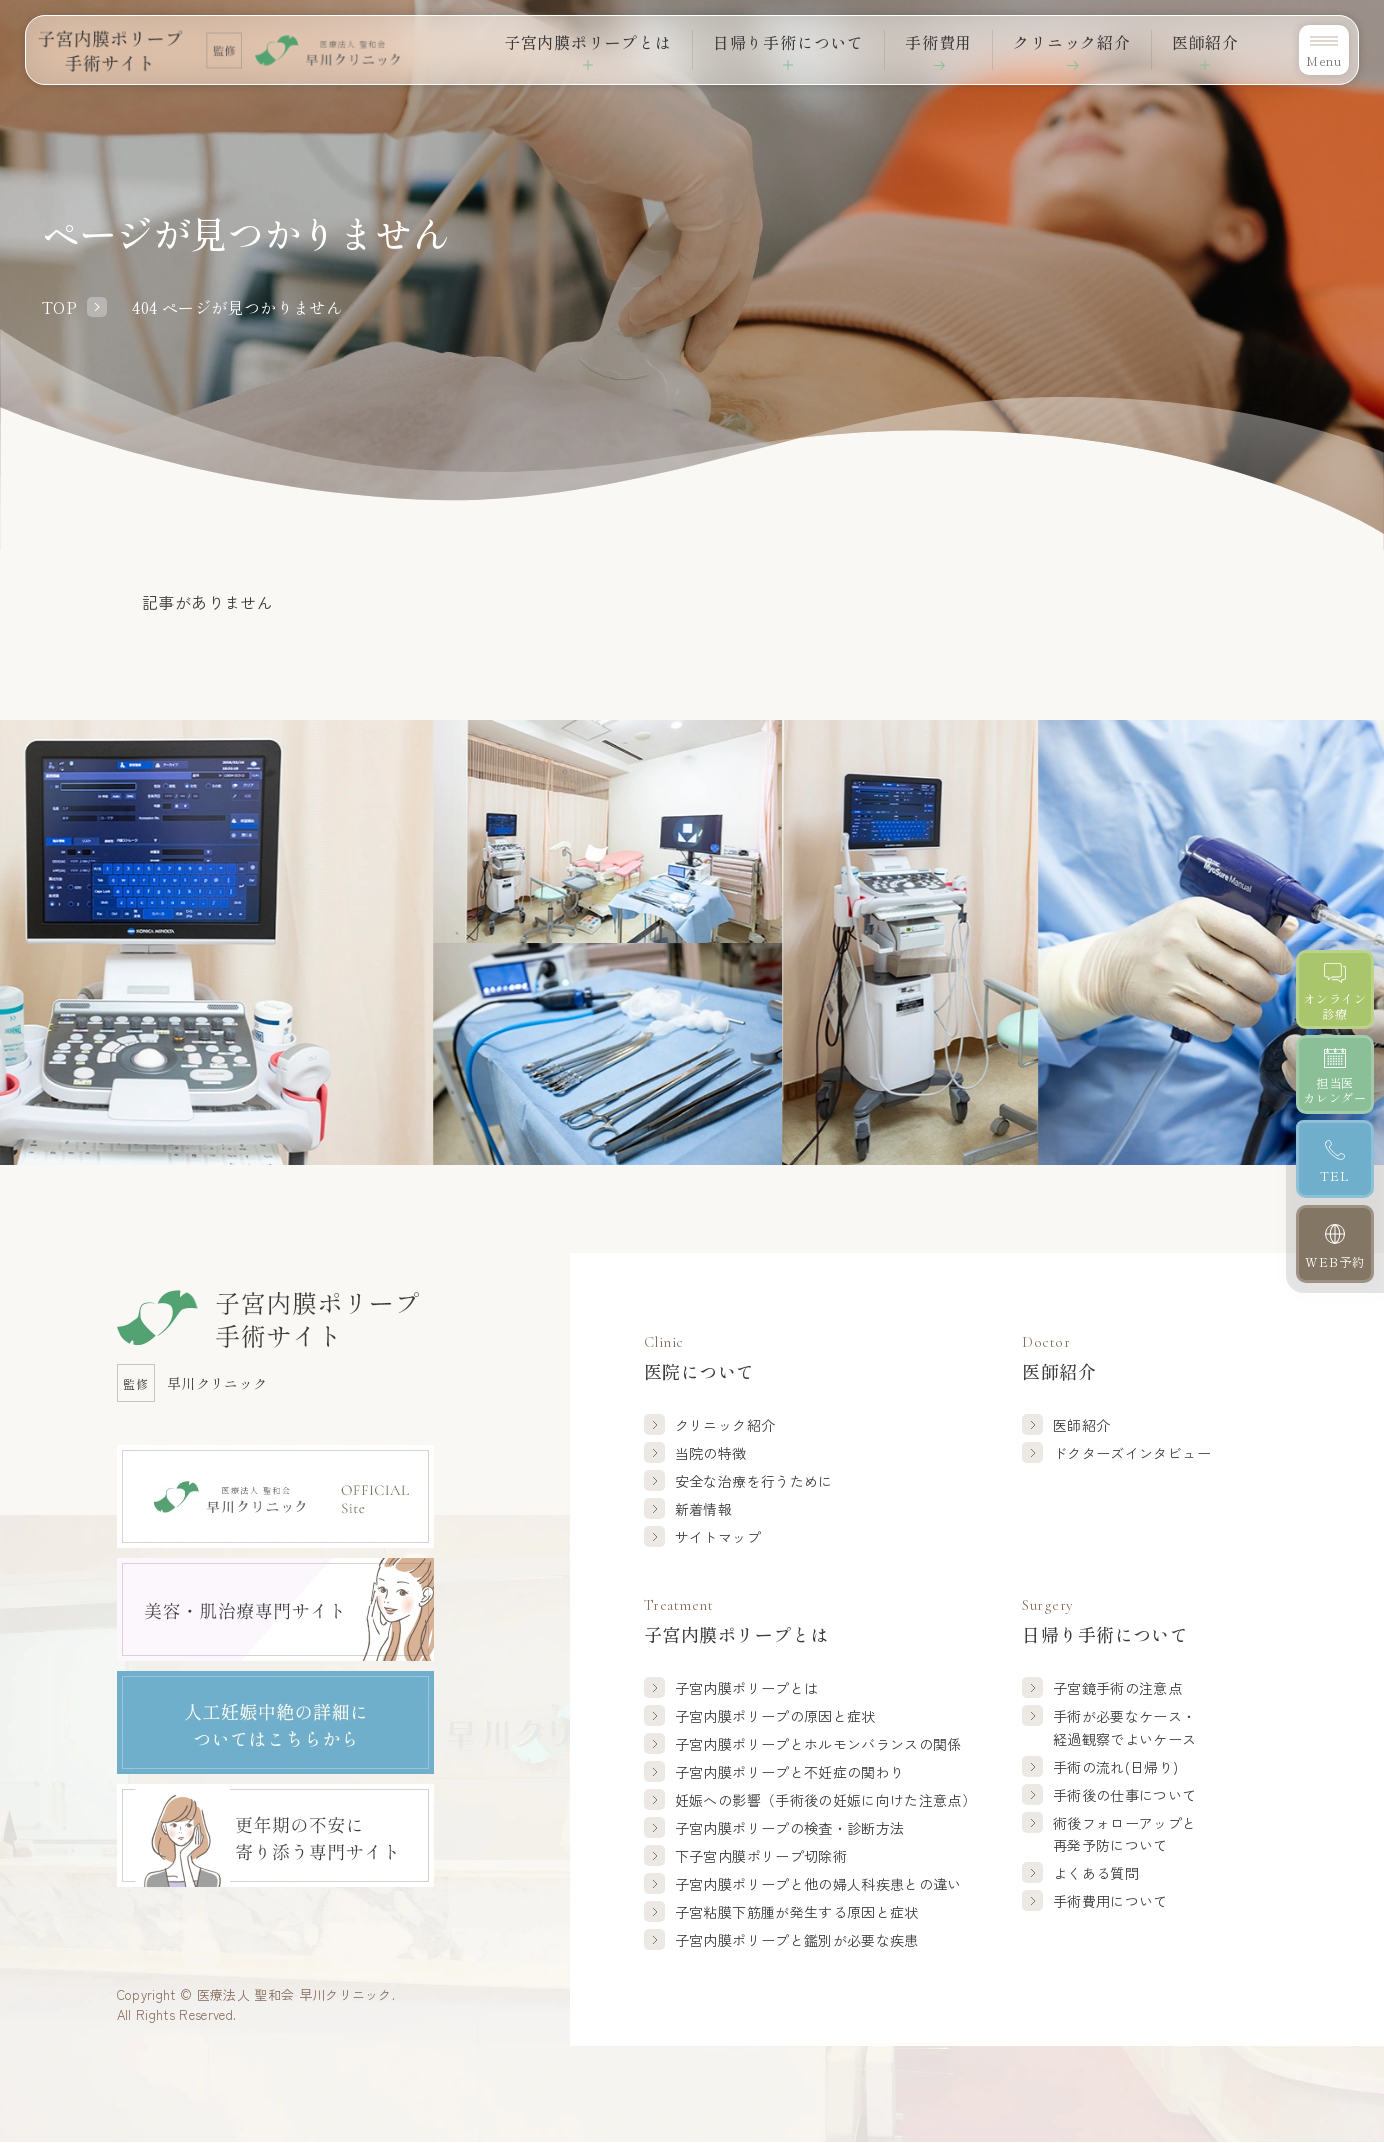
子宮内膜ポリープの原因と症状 (775, 1716)
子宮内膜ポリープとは (747, 1688)
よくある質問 (1096, 1873)
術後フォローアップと (1125, 1835)
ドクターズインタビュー (1132, 1453)
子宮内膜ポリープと (818, 1744)
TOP (60, 307)
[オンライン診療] (1335, 989)
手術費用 (938, 42)
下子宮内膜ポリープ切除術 (761, 1856)
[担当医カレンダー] (1335, 1074)
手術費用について (1110, 1901)
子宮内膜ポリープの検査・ (790, 1828)
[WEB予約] (1335, 1244)
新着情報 (703, 1509)
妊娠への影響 (825, 1800)
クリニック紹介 (1072, 42)
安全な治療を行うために (754, 1481)
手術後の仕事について (1125, 1795)
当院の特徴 (711, 1453)
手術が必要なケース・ (1125, 1728)
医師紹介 (1081, 1425)
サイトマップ (718, 1537)
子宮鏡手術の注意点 (1117, 1688)
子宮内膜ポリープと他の (818, 1884)
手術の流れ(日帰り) (1116, 1767)
